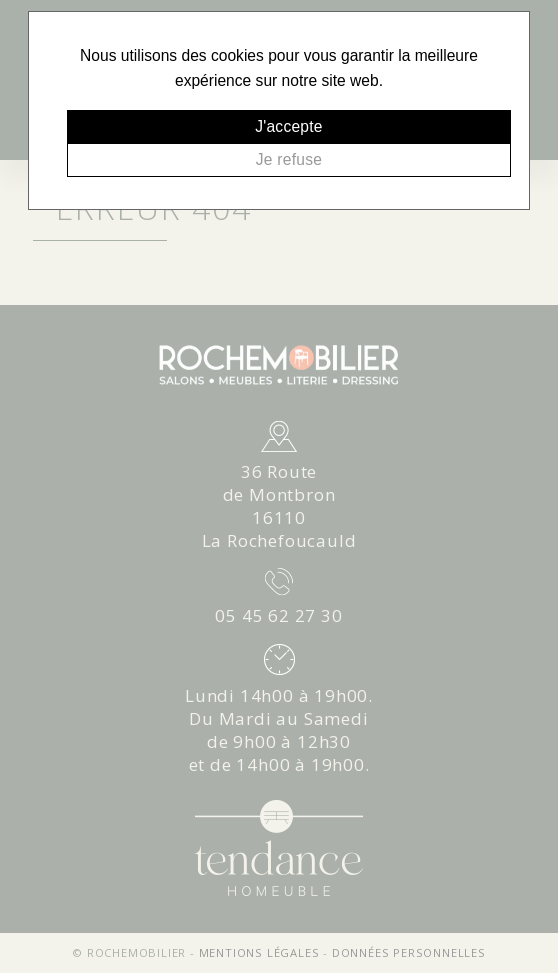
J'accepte (289, 126)
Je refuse (289, 159)
